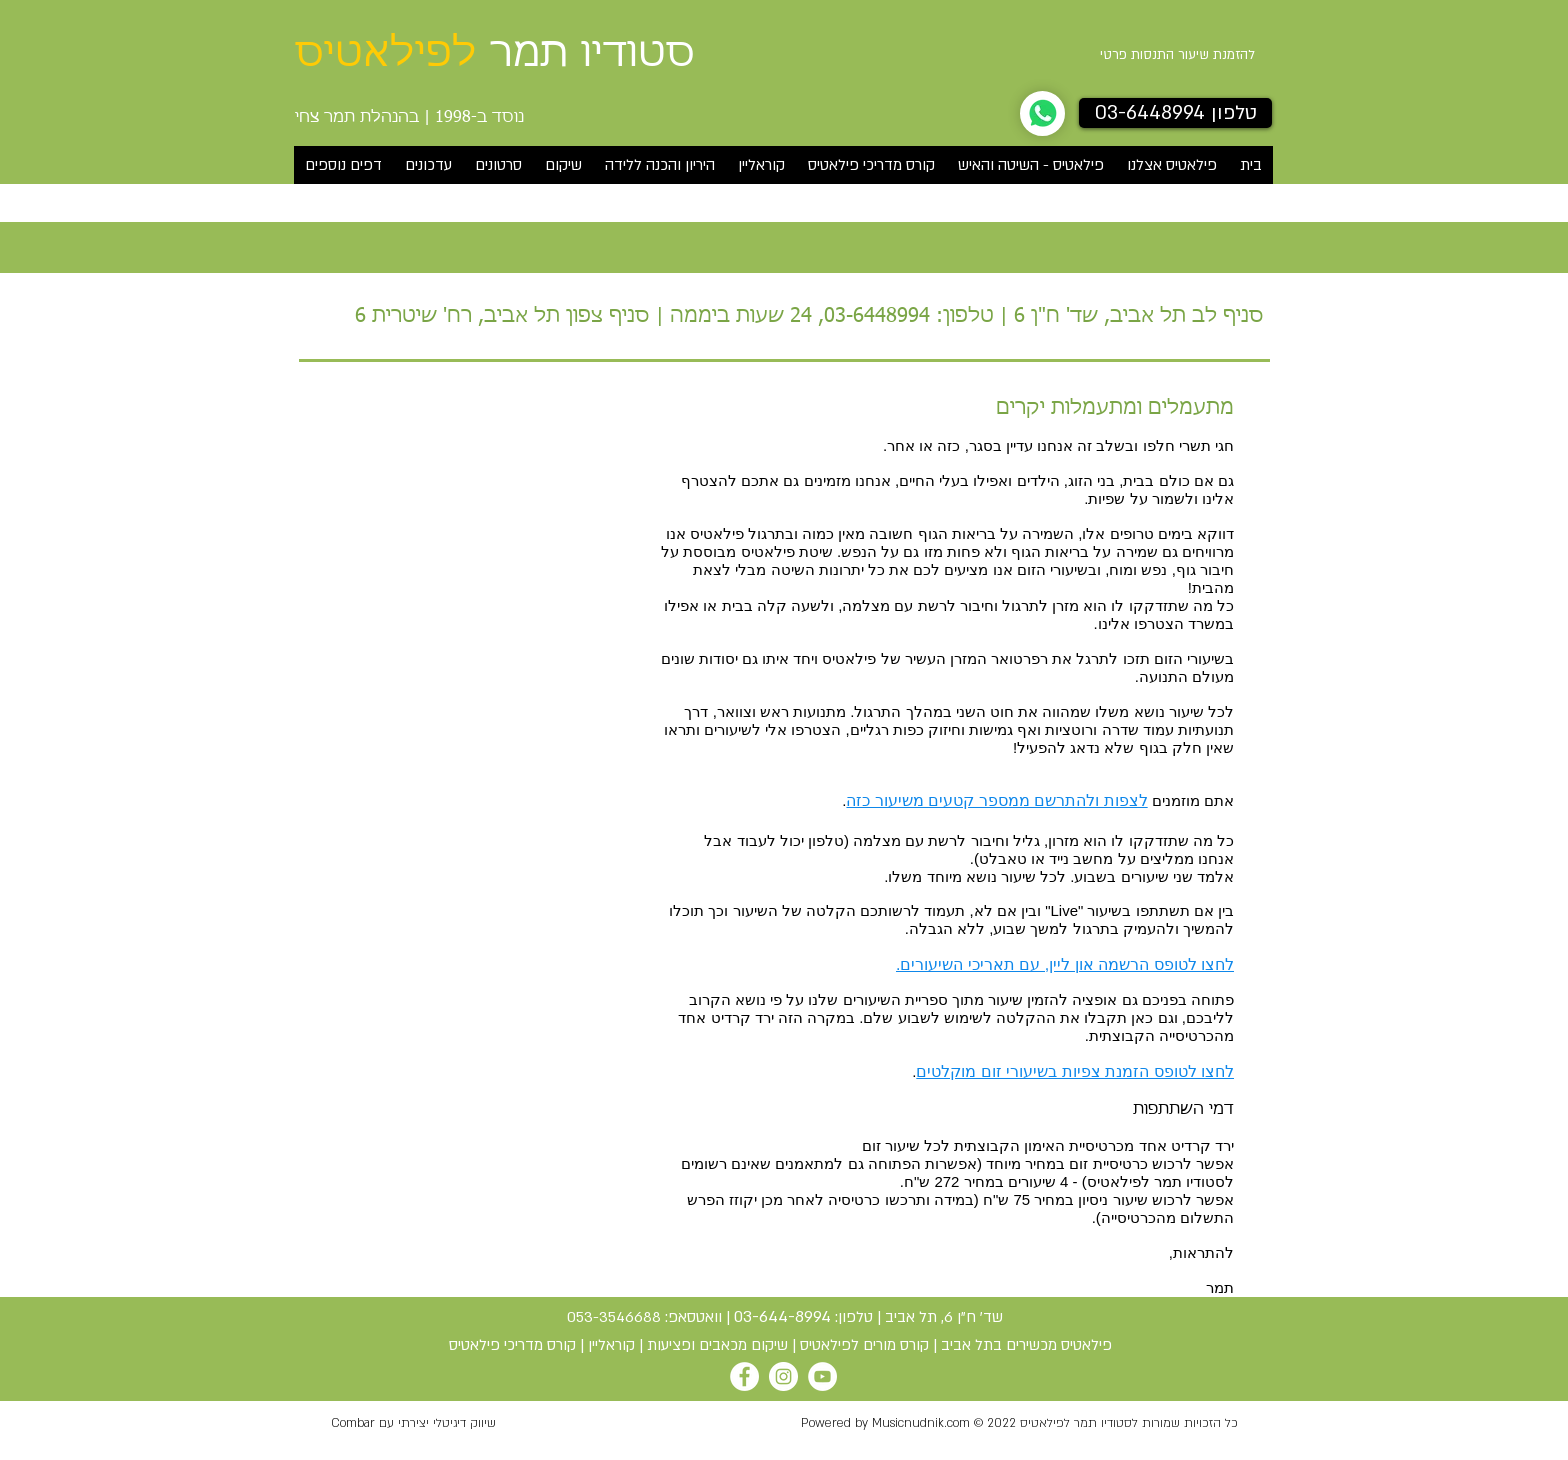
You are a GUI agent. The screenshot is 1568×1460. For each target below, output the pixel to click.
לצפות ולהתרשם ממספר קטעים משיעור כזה (996, 800)
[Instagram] (783, 1376)
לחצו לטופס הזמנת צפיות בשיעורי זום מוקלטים (1075, 1071)
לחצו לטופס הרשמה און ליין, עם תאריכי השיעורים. (1065, 964)
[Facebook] (744, 1376)
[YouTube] (822, 1376)
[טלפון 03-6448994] (1175, 113)
